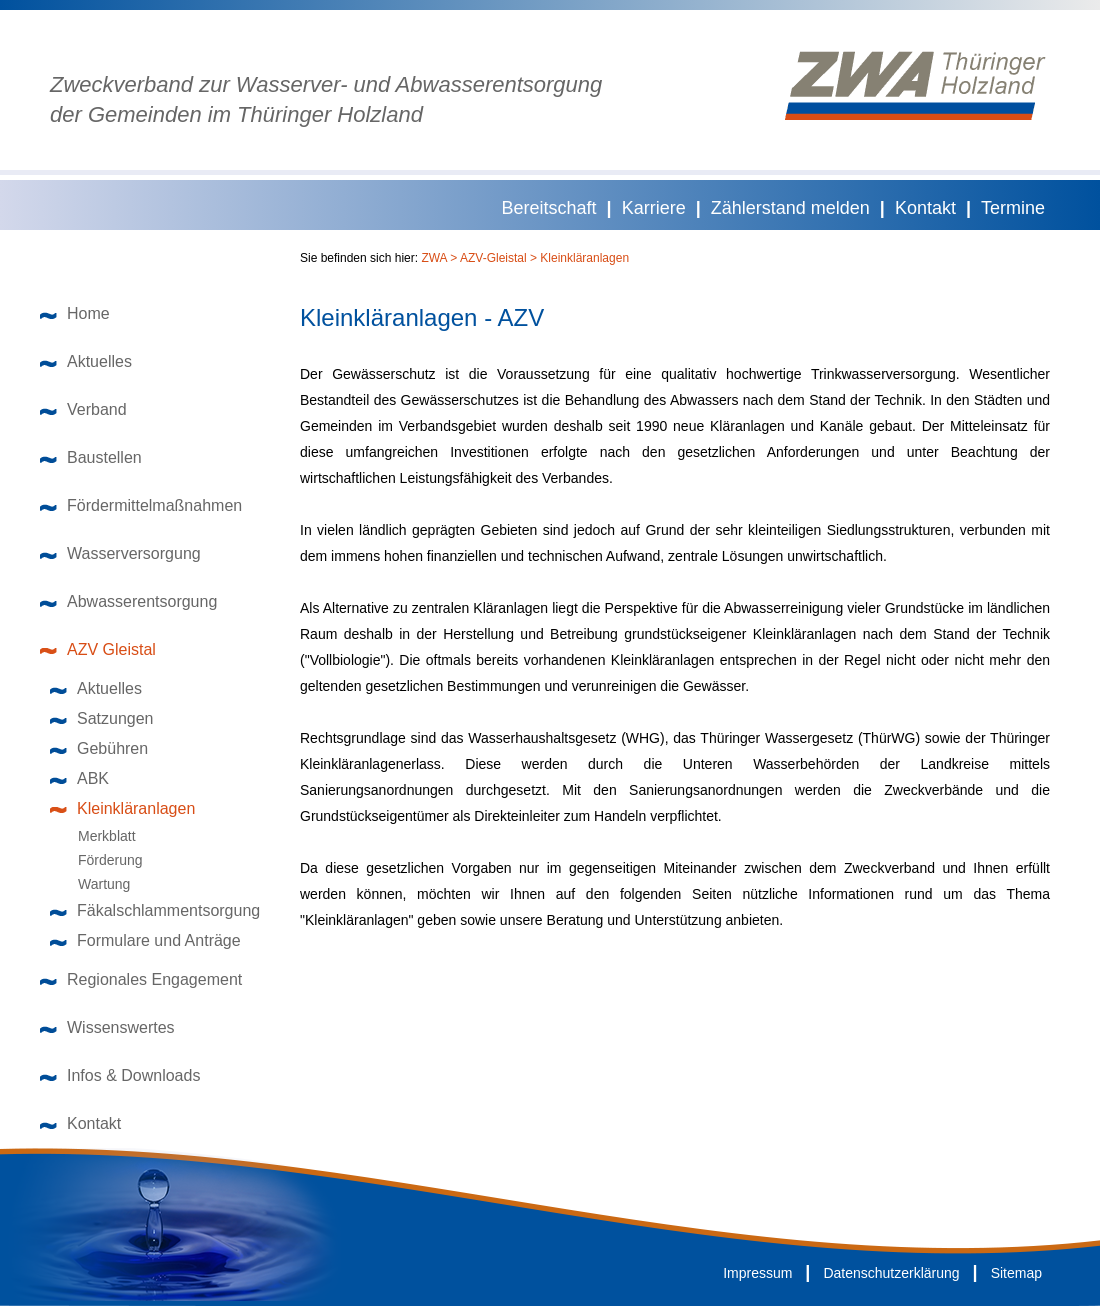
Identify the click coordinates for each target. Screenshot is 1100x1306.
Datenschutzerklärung (891, 1273)
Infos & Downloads (120, 1075)
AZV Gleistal (98, 649)
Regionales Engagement (141, 979)
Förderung (101, 860)
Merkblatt (98, 836)
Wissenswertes (107, 1027)
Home (75, 313)
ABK (79, 778)
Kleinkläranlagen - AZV (422, 318)
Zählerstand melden (790, 208)
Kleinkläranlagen (122, 808)
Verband (83, 409)
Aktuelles (86, 361)
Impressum (757, 1273)
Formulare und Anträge (145, 940)
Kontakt (925, 208)
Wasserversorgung (120, 553)
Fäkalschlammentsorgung (155, 910)
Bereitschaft (549, 208)
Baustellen (91, 457)
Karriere (654, 208)
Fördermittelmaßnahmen (141, 505)
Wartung (95, 884)
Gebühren (99, 748)
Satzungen (102, 718)
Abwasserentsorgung (128, 601)
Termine (1013, 208)
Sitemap (1016, 1273)
